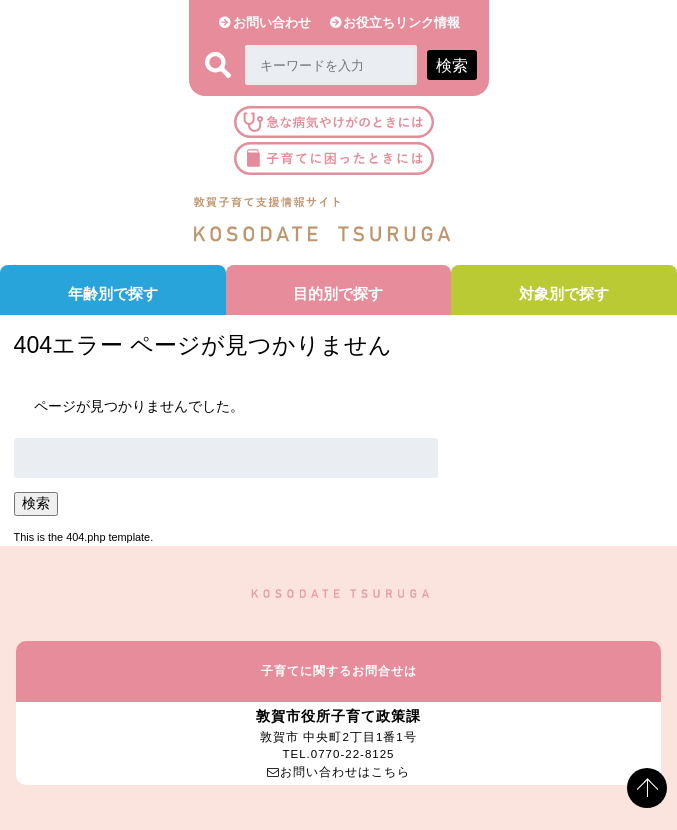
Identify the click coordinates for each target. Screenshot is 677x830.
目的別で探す (338, 293)
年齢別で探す (113, 293)
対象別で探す (564, 293)
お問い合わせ (272, 22)
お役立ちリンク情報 (401, 22)
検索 (36, 503)
